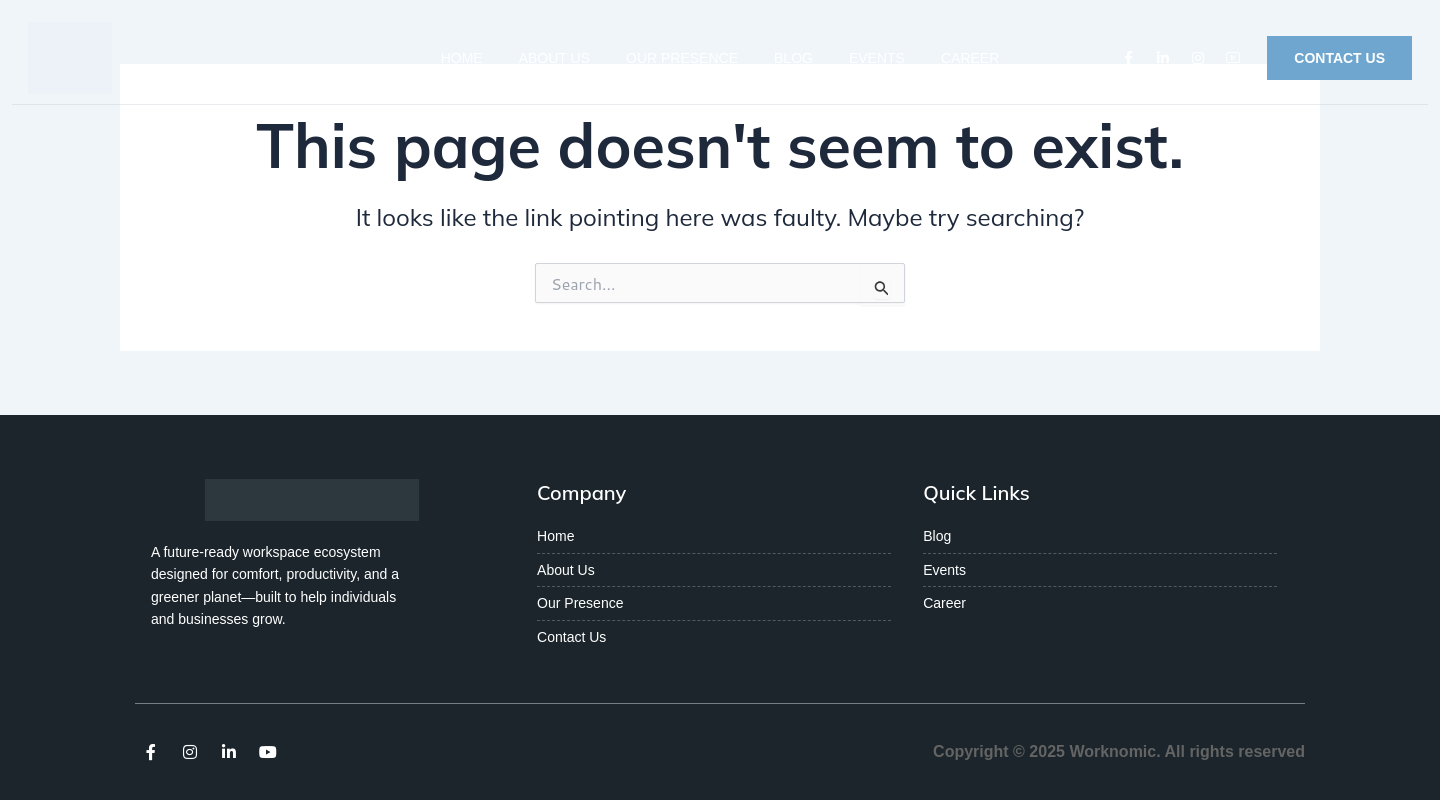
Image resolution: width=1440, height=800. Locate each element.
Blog (793, 58)
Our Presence (682, 58)
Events (877, 58)
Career (970, 58)
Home (462, 58)
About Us (554, 58)
